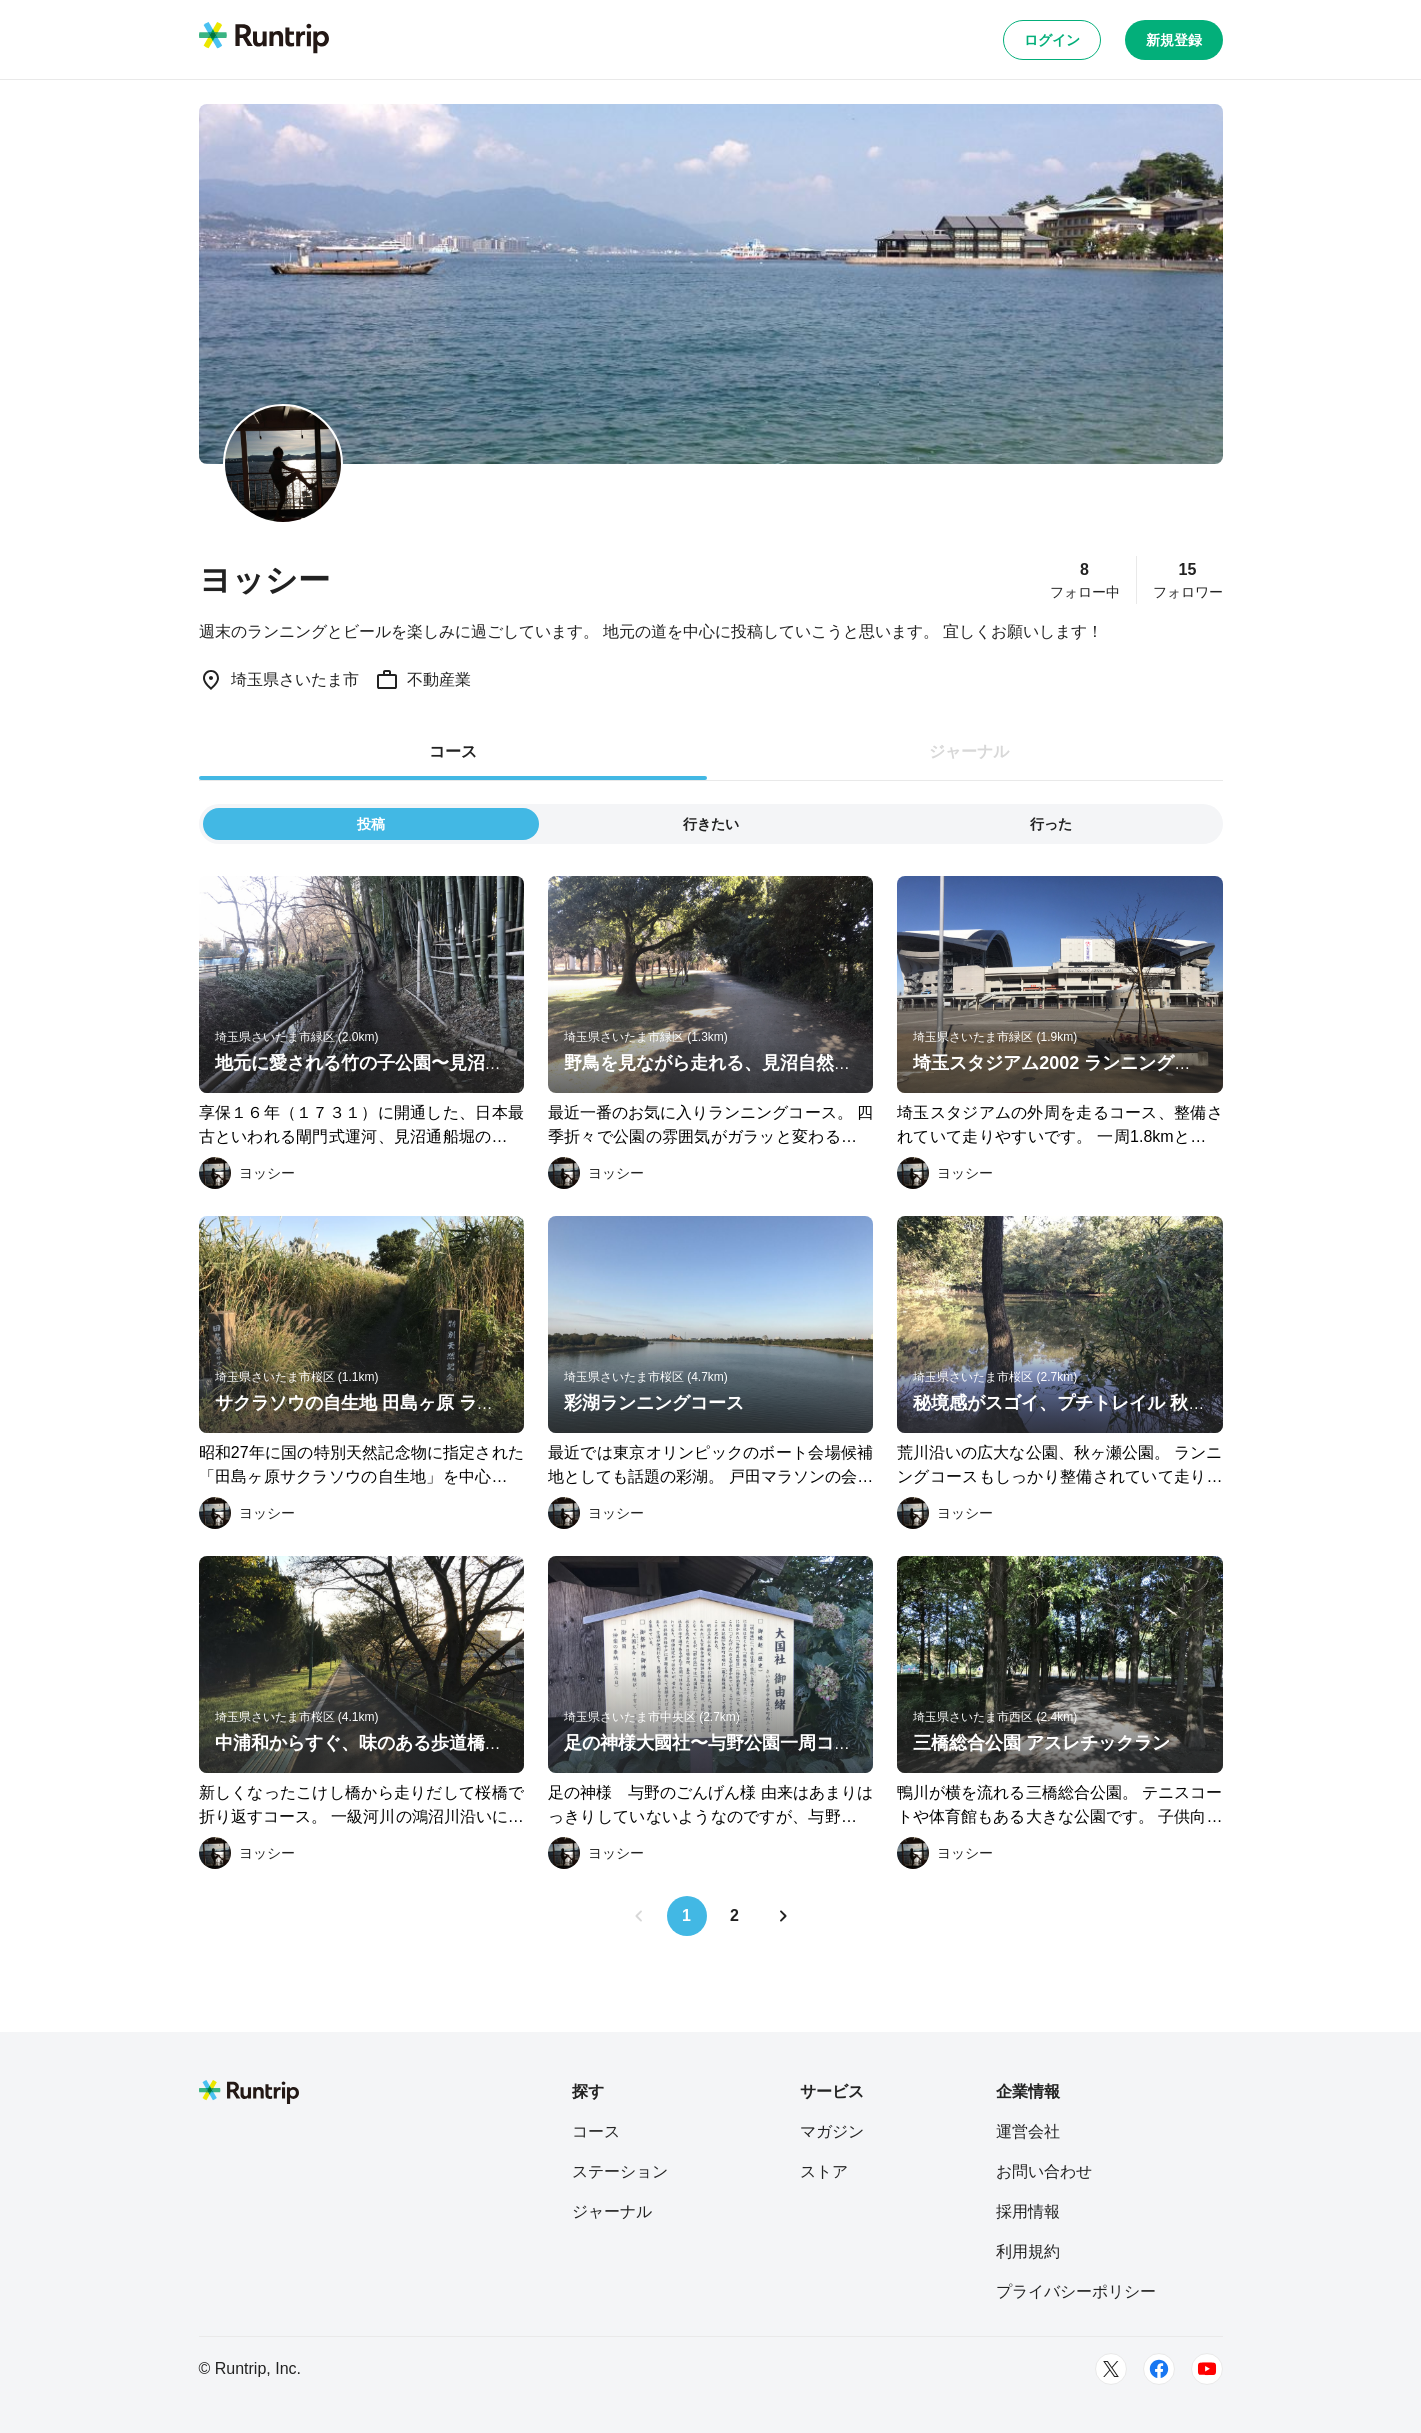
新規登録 (1174, 40)
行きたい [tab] (711, 824)
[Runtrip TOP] (264, 39)
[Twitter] (1111, 2369)
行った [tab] (1051, 824)
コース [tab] (453, 751)
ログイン (1052, 40)
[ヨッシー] (247, 1173)
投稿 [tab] (371, 824)
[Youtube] (1207, 2369)
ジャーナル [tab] (969, 751)
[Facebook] (1159, 2369)
